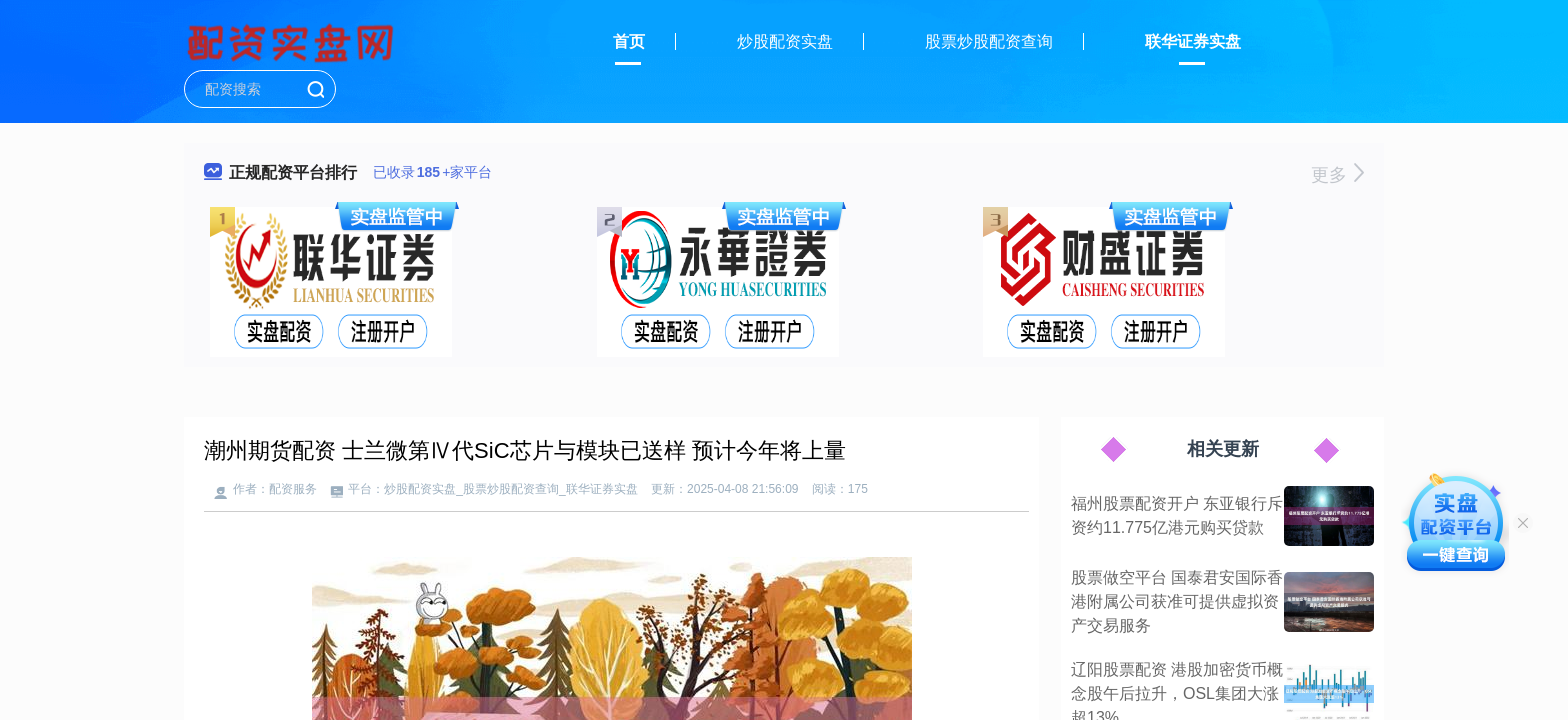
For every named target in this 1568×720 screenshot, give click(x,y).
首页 (629, 41)
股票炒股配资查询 (989, 41)
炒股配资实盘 (785, 41)
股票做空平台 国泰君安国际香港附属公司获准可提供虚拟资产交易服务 (1177, 601)
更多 (1337, 175)
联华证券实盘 (1193, 41)
